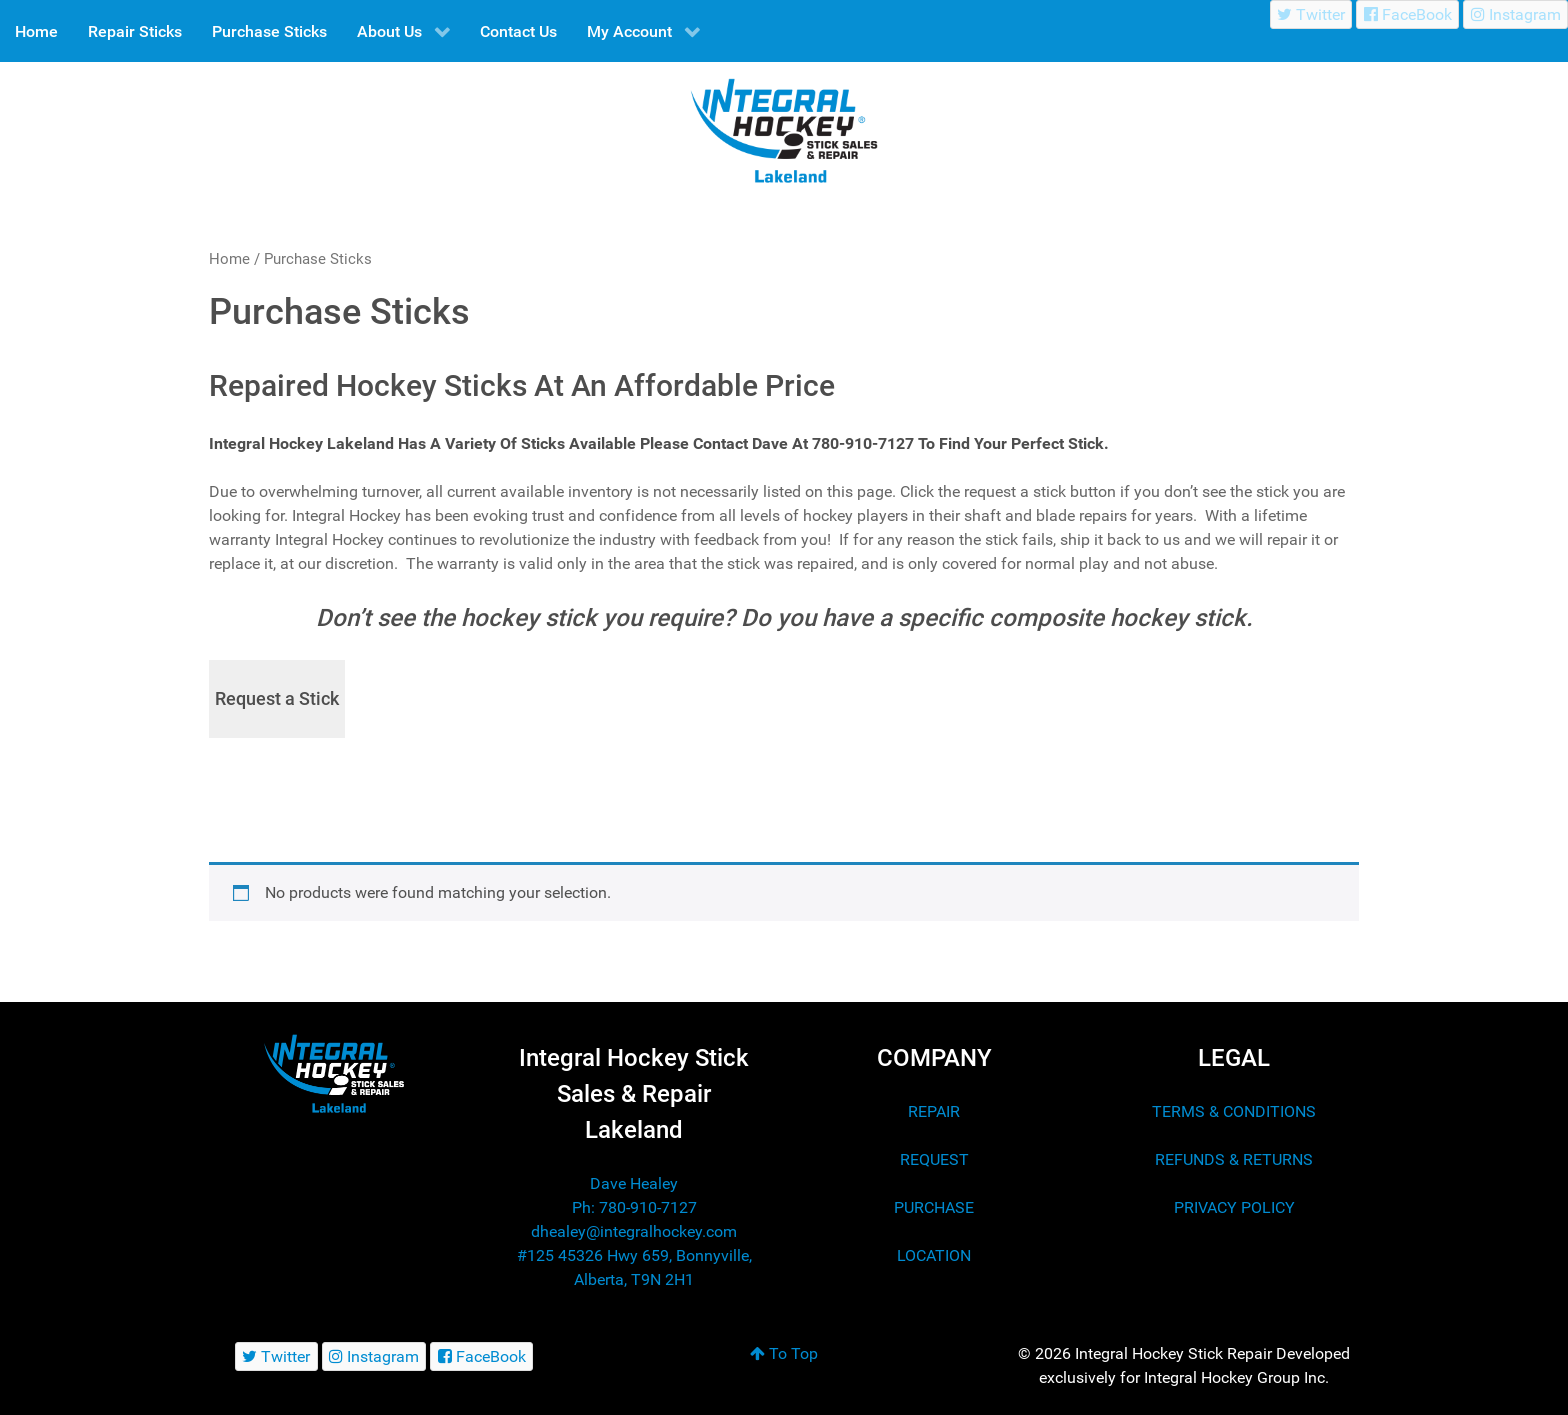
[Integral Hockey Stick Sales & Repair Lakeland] (334, 1073)
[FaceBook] (1407, 14)
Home (229, 259)
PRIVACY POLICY (1234, 1207)
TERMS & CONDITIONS (1234, 1111)
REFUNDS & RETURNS (1234, 1159)
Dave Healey (634, 1183)
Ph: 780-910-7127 (634, 1207)
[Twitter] (1311, 14)
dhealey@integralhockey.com (634, 1231)
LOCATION (934, 1255)
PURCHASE (934, 1207)
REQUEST (934, 1159)
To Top (784, 1353)
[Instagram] (1515, 14)
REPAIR (934, 1111)
